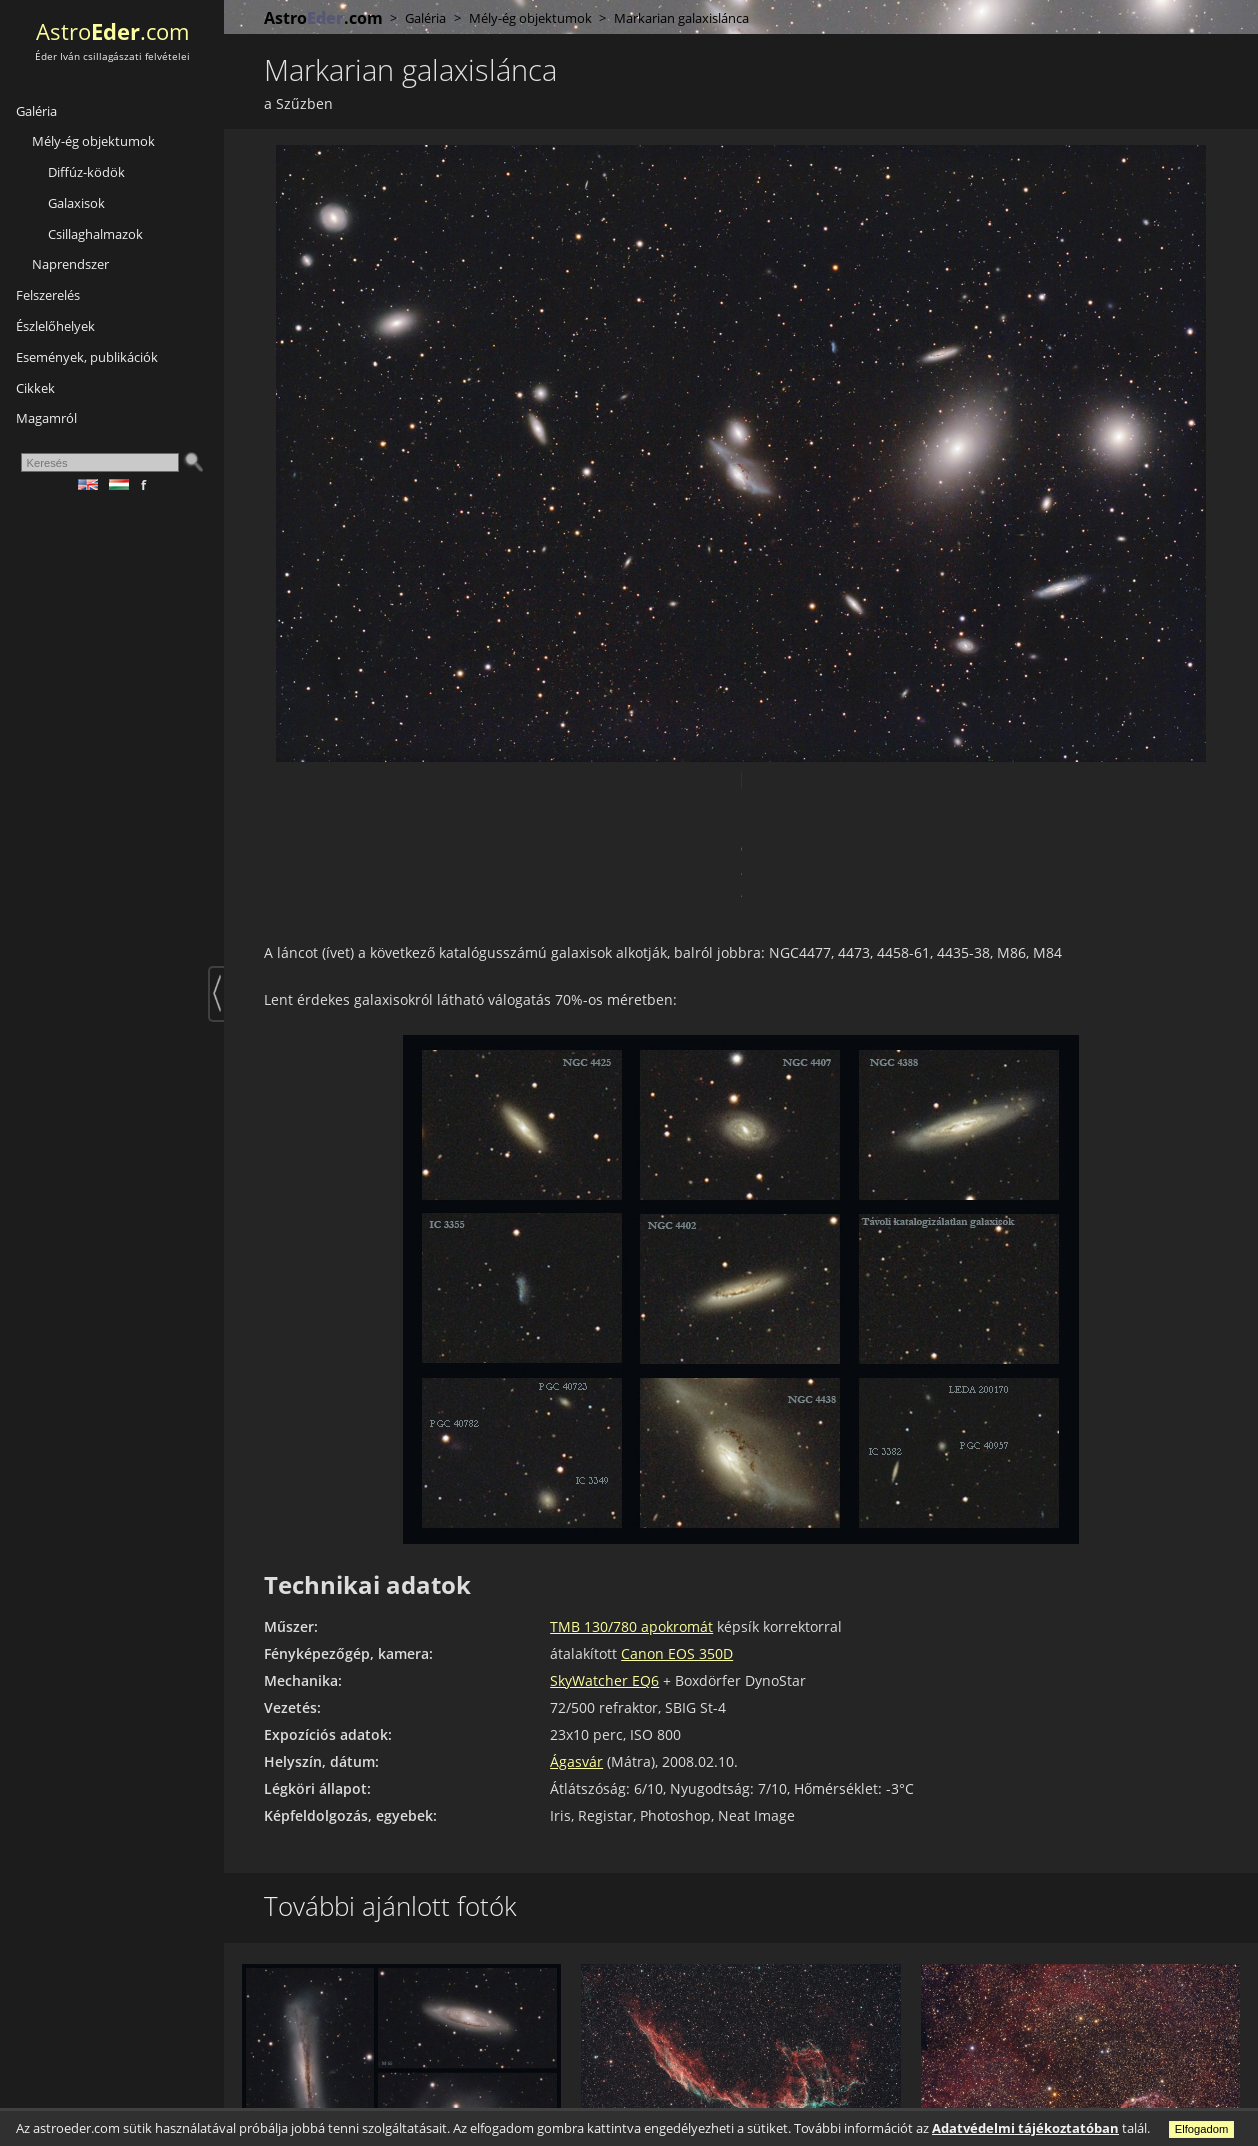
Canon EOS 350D (677, 1543)
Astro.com (112, 31)
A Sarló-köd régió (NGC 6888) (1021, 2081)
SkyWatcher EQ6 (604, 1570)
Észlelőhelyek (55, 326)
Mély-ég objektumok (93, 141)
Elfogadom (1202, 2129)
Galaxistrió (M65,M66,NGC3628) (350, 2081)
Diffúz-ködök (86, 172)
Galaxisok (76, 203)
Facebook (286, 780)
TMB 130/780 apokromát (631, 1516)
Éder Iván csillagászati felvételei (112, 56)
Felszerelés (48, 295)
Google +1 (350, 780)
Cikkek (35, 388)
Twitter (318, 780)
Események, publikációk (87, 357)
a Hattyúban (613, 2098)
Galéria (36, 111)
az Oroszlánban (282, 2098)
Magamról (46, 418)
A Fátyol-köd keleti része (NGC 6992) (707, 2081)
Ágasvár (576, 1651)
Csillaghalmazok (95, 234)
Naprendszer (70, 264)
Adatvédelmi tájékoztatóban (1025, 2128)
